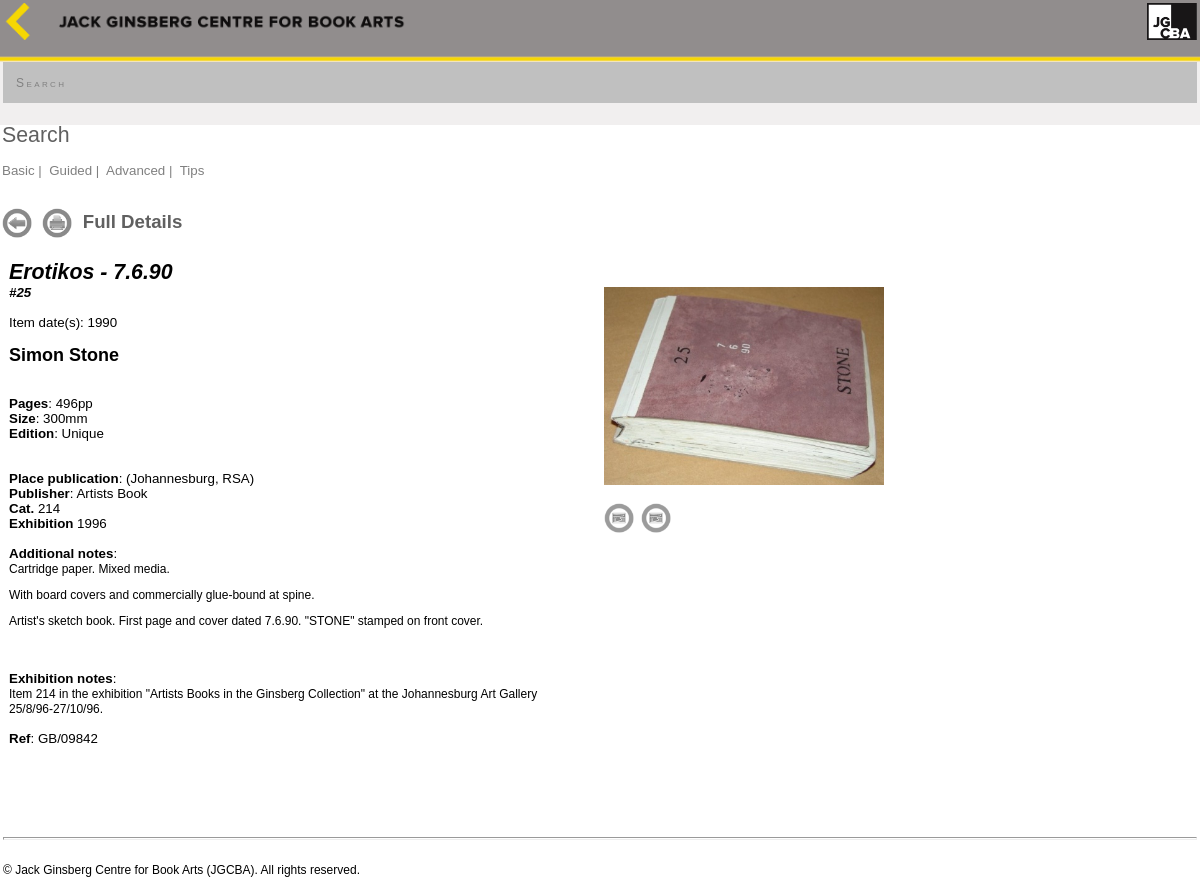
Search (41, 83)
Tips (192, 170)
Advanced (135, 170)
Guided (70, 170)
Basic (18, 170)
